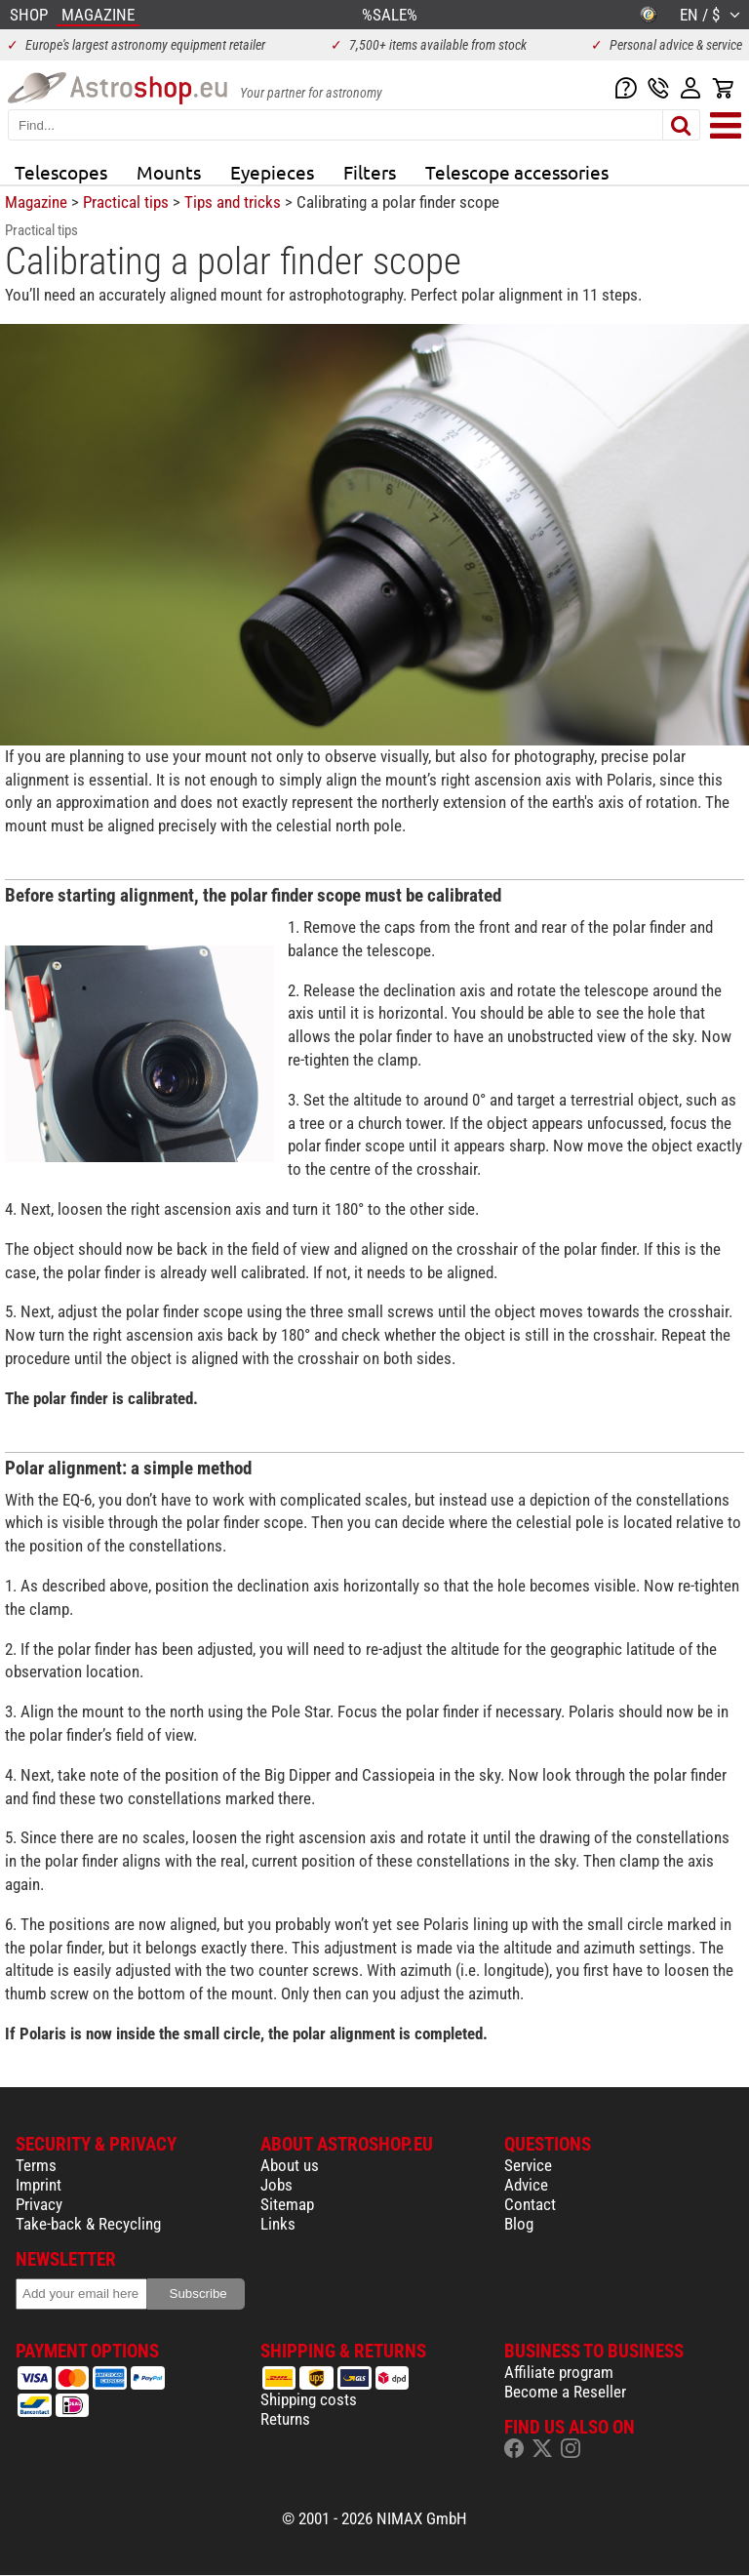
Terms (36, 2165)
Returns (285, 2419)
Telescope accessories (517, 171)
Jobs (276, 2184)
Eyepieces (272, 171)
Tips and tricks (232, 202)
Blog (518, 2224)
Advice (526, 2184)
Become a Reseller (565, 2391)
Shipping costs (308, 2399)
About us (289, 2165)
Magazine (36, 202)
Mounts (169, 171)
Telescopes (61, 171)
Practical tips (126, 202)
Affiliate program (558, 2372)
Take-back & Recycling (88, 2224)
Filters (369, 171)
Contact (530, 2204)
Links (278, 2224)
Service (528, 2165)
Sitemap (287, 2204)
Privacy (39, 2204)
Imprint (38, 2184)
